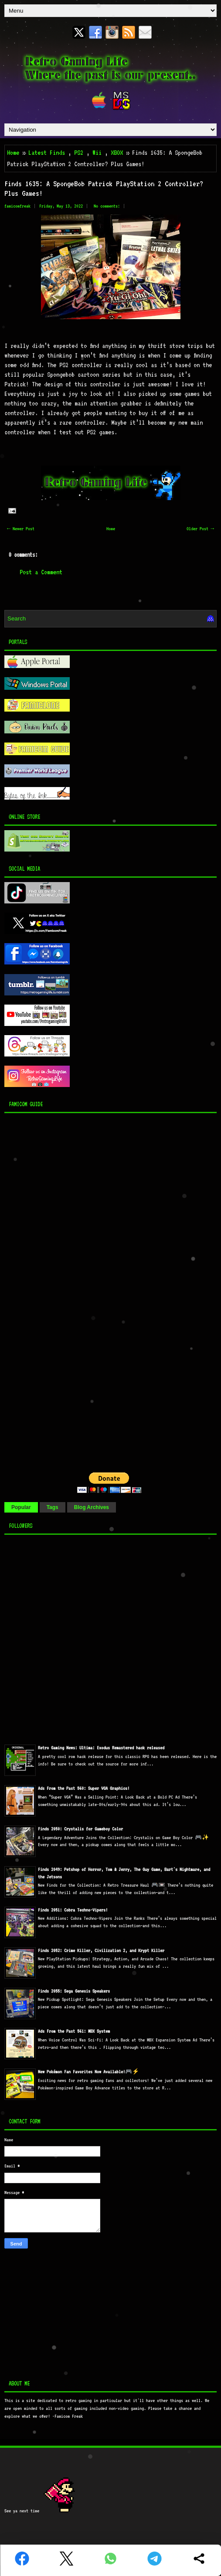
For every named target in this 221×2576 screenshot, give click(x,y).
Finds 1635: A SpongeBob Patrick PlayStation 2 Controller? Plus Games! (103, 188)
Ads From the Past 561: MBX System (74, 2031)
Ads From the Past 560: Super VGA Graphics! (83, 1788)
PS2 (78, 153)
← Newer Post (20, 529)
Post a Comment (41, 572)
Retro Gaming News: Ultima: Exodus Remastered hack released (101, 1748)
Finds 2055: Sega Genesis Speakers (74, 1991)
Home (13, 153)
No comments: (107, 206)
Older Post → (200, 529)
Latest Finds (46, 153)
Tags (52, 1507)
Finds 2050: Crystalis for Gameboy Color (80, 1829)
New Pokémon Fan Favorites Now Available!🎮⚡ (88, 2072)
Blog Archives (91, 1507)
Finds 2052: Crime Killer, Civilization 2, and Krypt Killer (101, 1950)
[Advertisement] (58, 1290)
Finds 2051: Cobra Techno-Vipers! (73, 1910)
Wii (97, 153)
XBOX (117, 153)
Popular (21, 1507)
